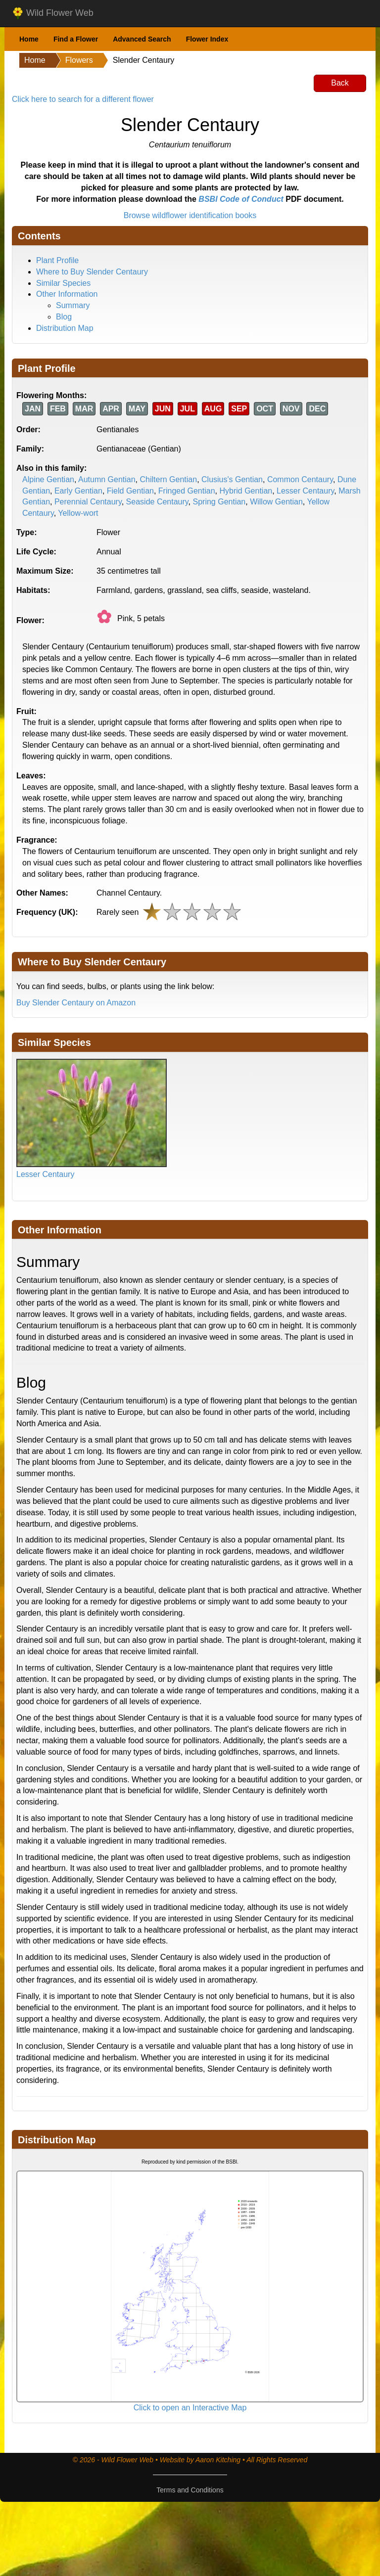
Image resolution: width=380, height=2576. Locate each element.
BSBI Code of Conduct (241, 199)
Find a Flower (75, 39)
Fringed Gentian (186, 491)
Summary (73, 305)
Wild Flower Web (53, 13)
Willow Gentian (276, 501)
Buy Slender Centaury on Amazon (76, 1002)
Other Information (67, 294)
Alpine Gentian (48, 479)
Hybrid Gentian (245, 491)
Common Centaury (300, 479)
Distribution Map (65, 328)
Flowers (79, 60)
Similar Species (63, 283)
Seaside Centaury (157, 501)
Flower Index (207, 39)
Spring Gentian (219, 501)
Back (340, 83)
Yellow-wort (78, 513)
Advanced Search (142, 39)
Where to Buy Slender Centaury (92, 272)
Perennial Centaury (88, 501)
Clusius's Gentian (232, 479)
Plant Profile (57, 260)
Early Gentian (78, 491)
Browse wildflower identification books (190, 215)
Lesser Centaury (305, 491)
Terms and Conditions (189, 2490)
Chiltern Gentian (168, 479)
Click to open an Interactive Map (190, 2407)
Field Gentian (130, 491)
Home (29, 39)
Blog (64, 317)
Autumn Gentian (107, 479)
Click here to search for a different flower (83, 99)
